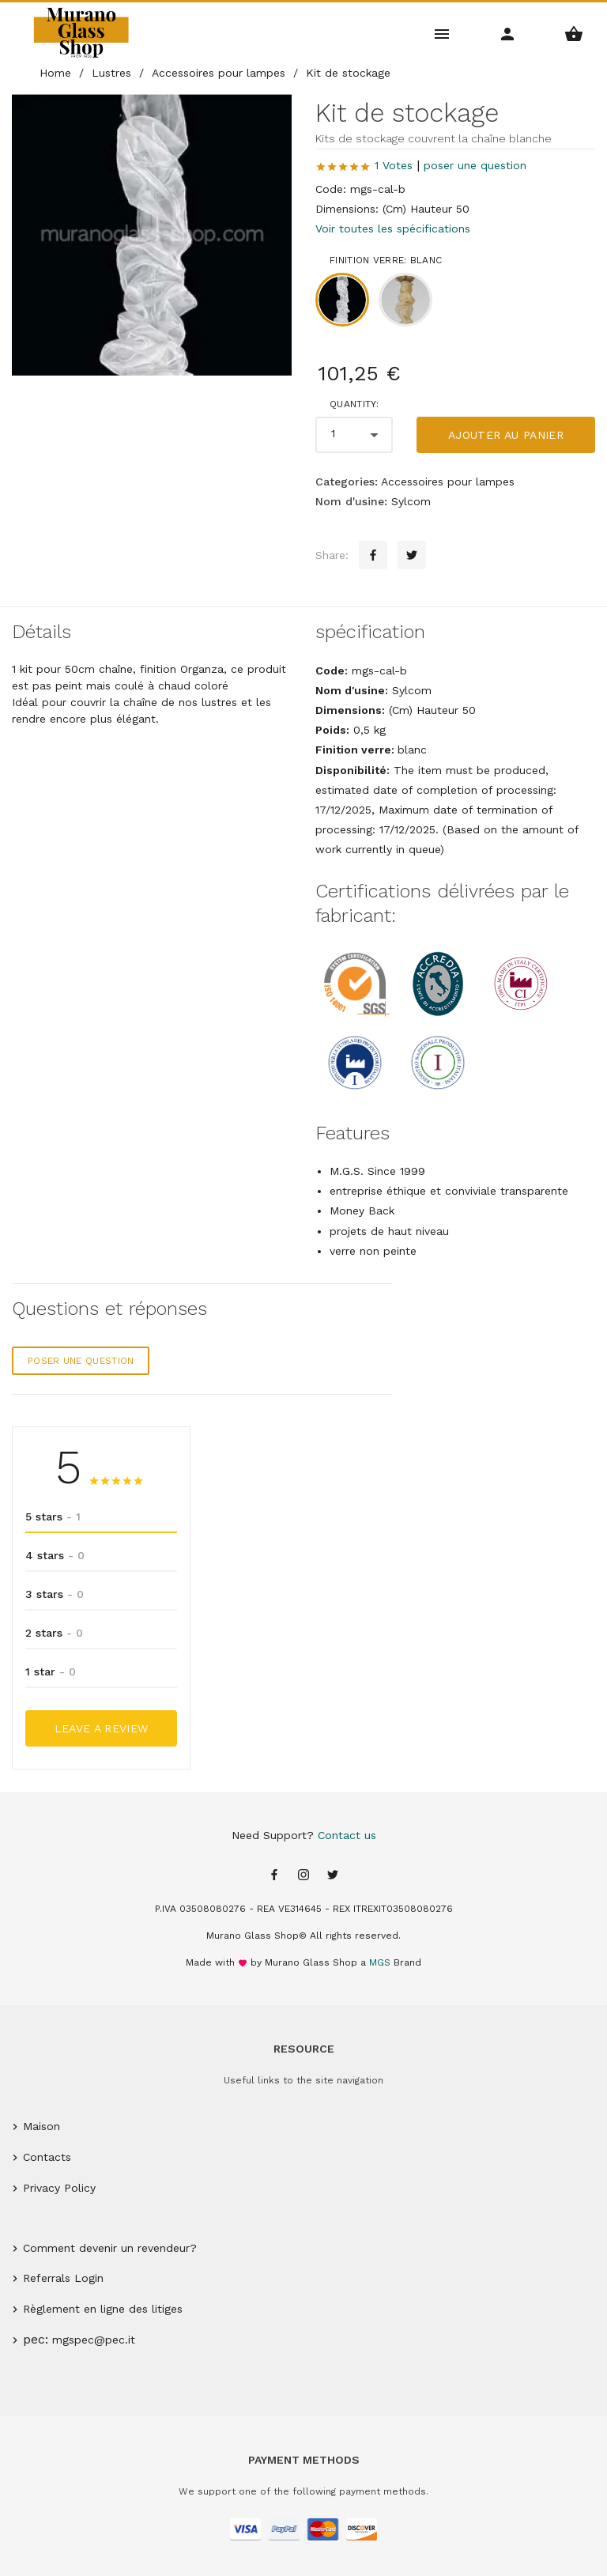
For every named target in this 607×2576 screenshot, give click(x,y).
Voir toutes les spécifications (392, 228)
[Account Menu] (508, 32)
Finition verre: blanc (386, 260)
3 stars (54, 1594)
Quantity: (354, 404)
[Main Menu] (442, 32)
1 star (50, 1671)
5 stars (53, 1516)
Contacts (47, 2157)
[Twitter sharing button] (412, 555)
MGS (379, 1962)
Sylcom (411, 501)
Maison (41, 2126)
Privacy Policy (59, 2187)
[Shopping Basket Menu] (574, 32)
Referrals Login (63, 2278)
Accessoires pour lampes (448, 481)
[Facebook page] (274, 1876)
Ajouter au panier (506, 435)
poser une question (475, 165)
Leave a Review (102, 1728)
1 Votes (394, 165)
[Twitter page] (332, 1876)
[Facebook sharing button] (373, 555)
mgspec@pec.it (93, 2339)
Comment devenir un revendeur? (110, 2248)
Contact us (347, 1835)
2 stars (54, 1632)
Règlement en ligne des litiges (103, 2308)
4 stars (55, 1555)
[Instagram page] (303, 1876)
